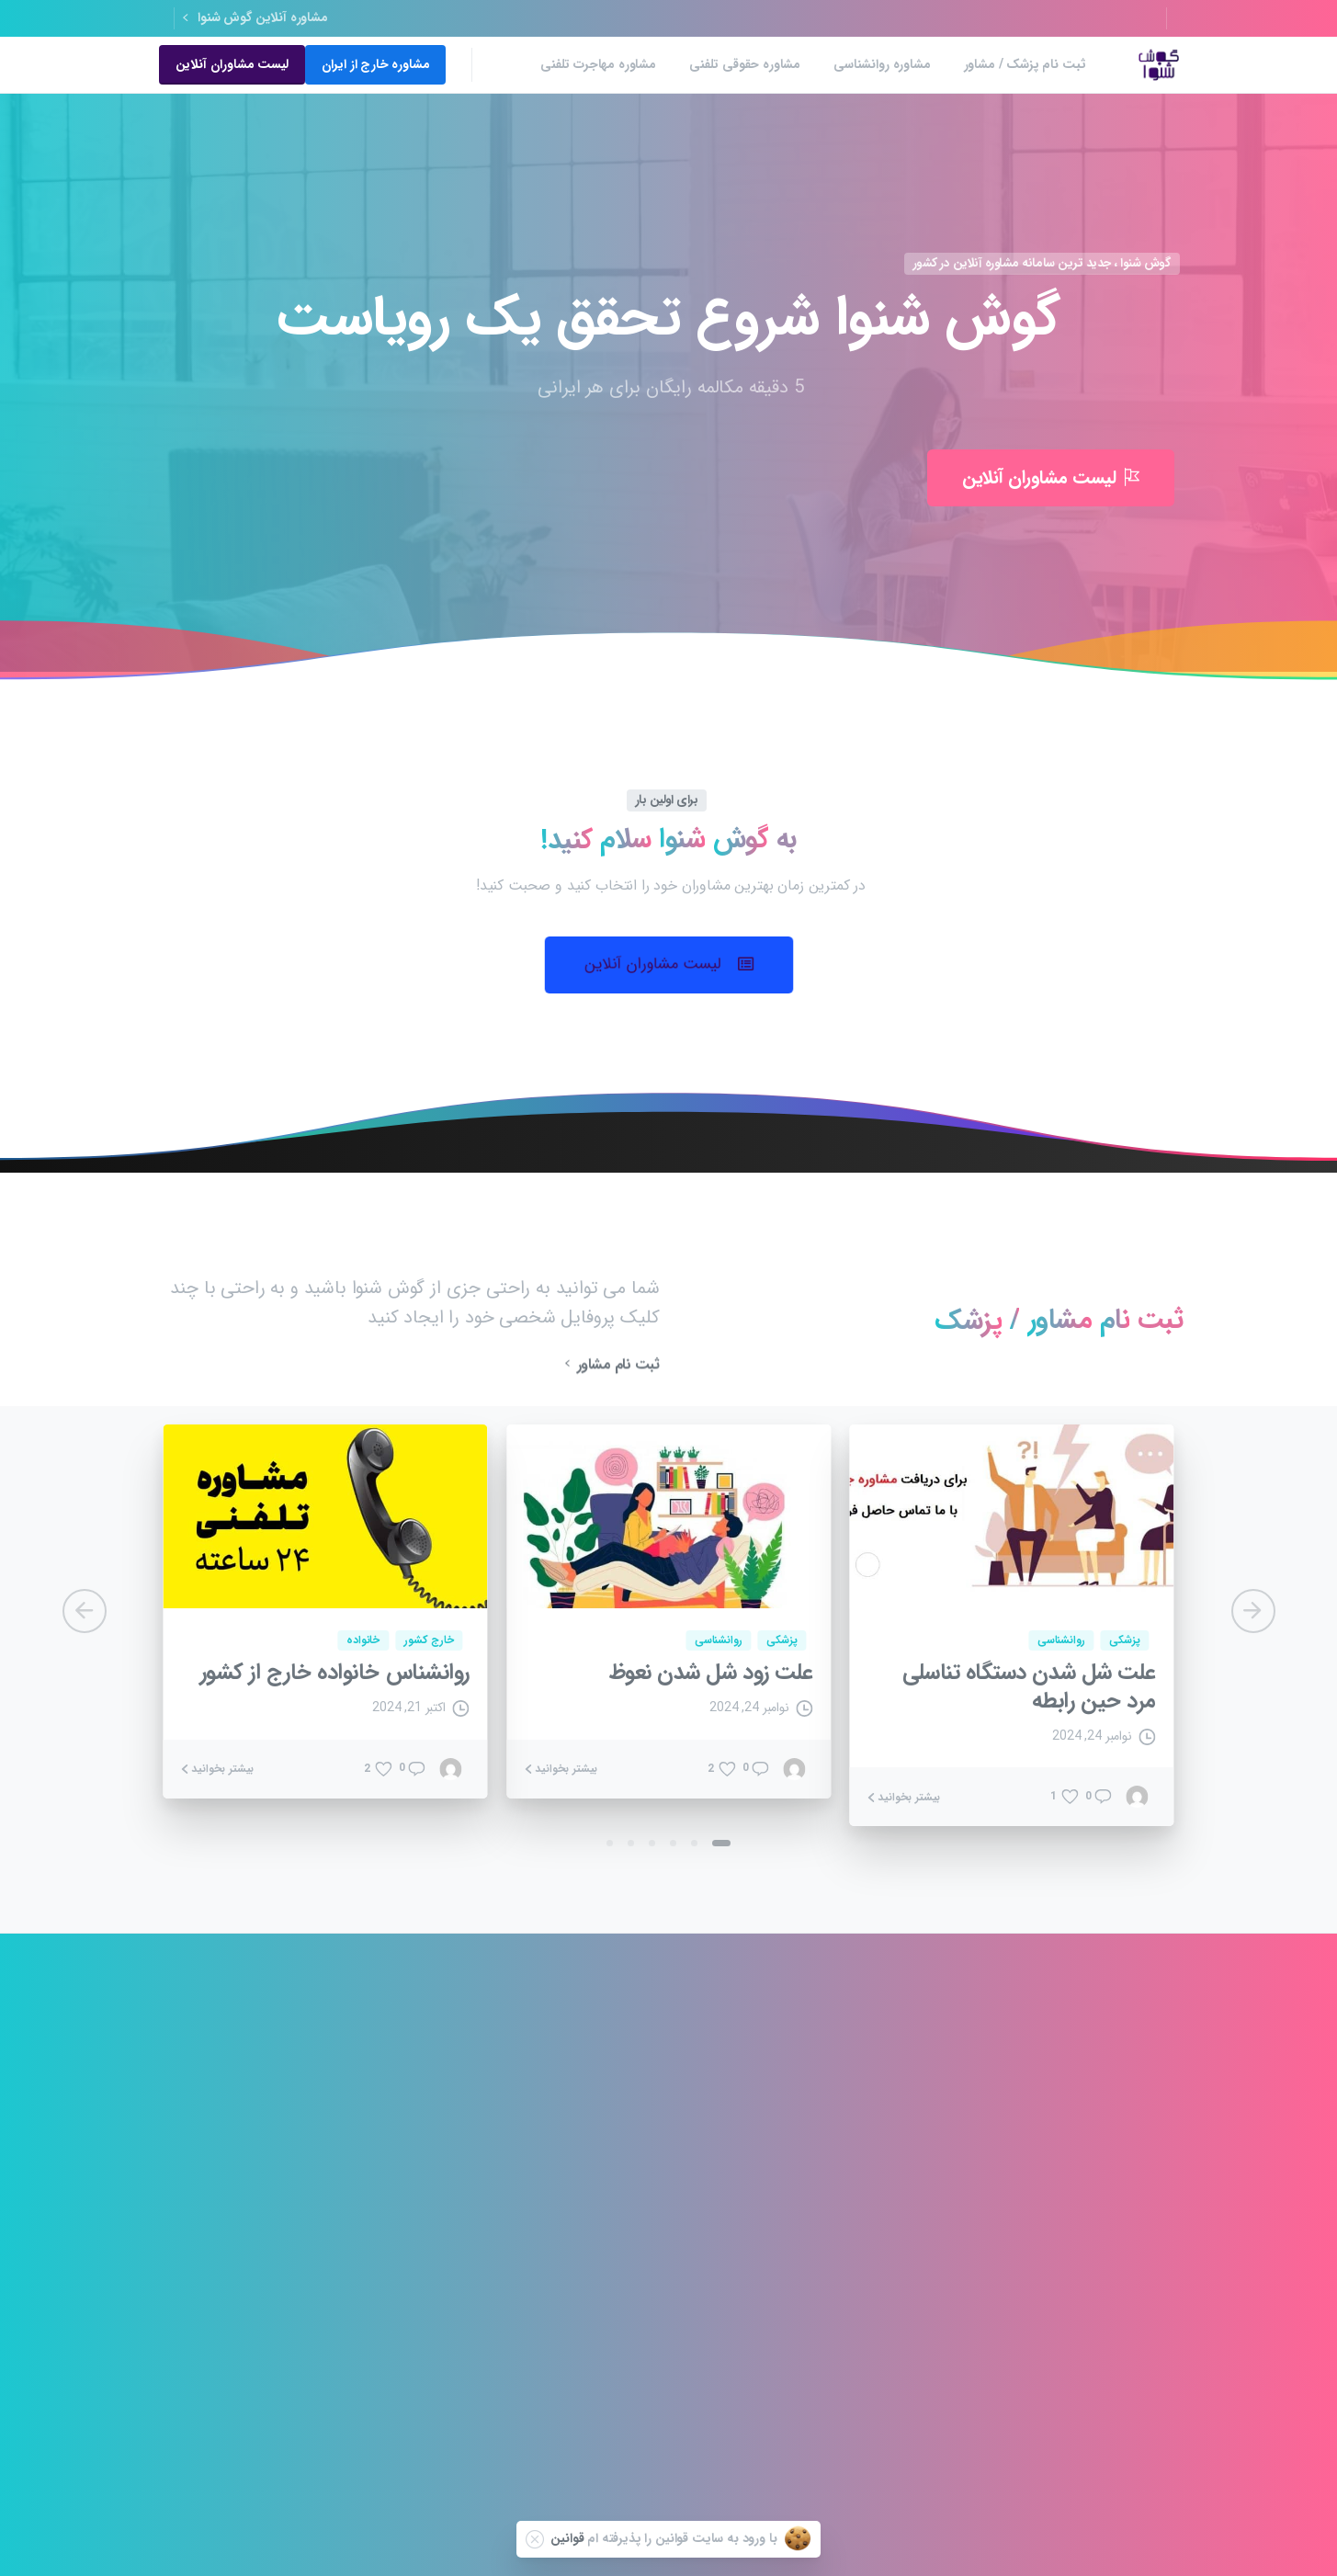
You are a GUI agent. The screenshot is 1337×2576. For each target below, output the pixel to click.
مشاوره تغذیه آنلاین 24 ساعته (429, 2141)
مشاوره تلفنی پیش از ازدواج (768, 2377)
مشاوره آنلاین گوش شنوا (255, 18)
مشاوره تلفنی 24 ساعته (445, 2102)
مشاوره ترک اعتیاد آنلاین (617, 2141)
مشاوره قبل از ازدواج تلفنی (262, 2221)
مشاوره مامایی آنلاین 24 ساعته (252, 2340)
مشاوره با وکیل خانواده (620, 2181)
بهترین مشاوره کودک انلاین (769, 2141)
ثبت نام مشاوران (941, 2228)
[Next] (1253, 1611)
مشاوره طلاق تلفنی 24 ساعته (765, 2221)
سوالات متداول (946, 2287)
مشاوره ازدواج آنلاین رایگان (261, 2260)
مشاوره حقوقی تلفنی (450, 2340)
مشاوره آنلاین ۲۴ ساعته (619, 2221)
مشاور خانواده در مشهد (779, 2181)
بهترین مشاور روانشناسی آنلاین (776, 2304)
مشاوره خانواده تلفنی (275, 2102)
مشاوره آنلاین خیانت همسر (770, 2260)
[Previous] (84, 1611)
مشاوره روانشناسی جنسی (615, 2300)
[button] (668, 965)
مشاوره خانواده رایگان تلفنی (259, 2300)
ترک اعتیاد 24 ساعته (627, 2260)
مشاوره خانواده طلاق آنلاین (436, 2221)
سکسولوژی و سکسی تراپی (772, 2346)
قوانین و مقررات (944, 2169)
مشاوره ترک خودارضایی (270, 2370)
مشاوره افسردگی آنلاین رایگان (430, 2380)
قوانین (567, 2538)
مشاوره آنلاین (950, 2415)
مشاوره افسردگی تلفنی (780, 2102)
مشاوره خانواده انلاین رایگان (259, 2181)
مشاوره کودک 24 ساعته (444, 2181)
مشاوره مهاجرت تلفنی (623, 2380)
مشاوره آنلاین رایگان (277, 2141)
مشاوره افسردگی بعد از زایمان (605, 2102)
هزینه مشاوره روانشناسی (441, 2300)
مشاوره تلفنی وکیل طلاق (616, 2340)
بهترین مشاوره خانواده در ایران (774, 2401)
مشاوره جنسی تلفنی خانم (439, 2260)
